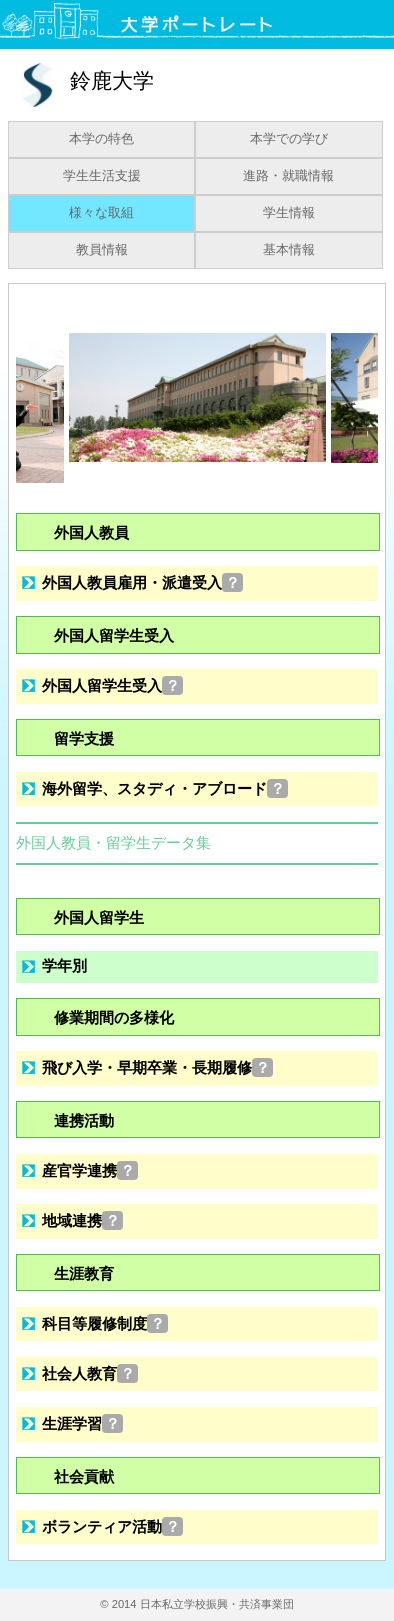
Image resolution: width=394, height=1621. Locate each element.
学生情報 (289, 213)
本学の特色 (101, 139)
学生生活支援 (102, 176)
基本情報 (289, 250)
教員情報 (102, 250)
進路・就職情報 (288, 176)
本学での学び (289, 139)
